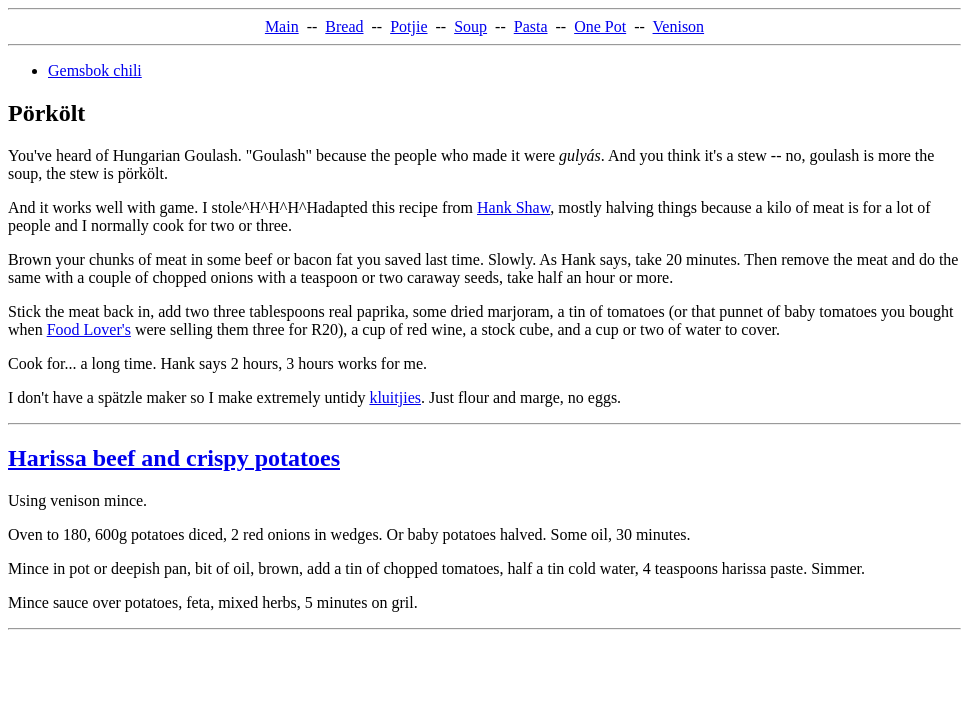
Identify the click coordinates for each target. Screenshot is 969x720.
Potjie (408, 26)
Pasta (531, 26)
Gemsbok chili (95, 70)
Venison (679, 26)
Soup (470, 26)
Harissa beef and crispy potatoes (174, 458)
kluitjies (395, 397)
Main (282, 26)
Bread (344, 26)
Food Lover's (89, 329)
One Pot (600, 26)
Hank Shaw (513, 207)
